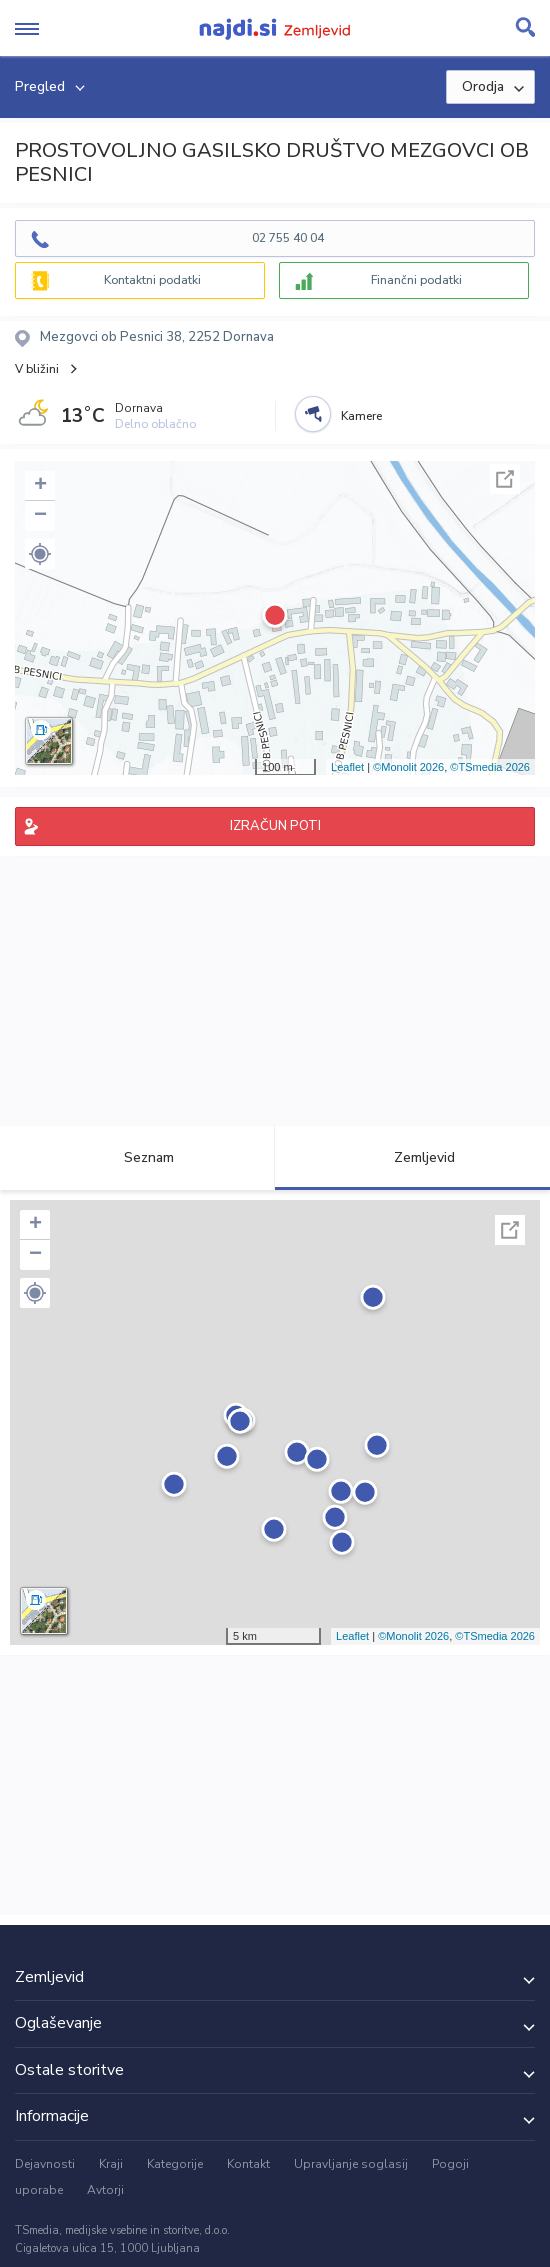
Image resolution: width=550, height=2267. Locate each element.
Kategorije (175, 2164)
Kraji (111, 2164)
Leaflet (347, 767)
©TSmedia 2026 (490, 767)
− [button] (40, 516)
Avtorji (105, 2190)
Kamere (361, 416)
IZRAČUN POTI (275, 826)
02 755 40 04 (288, 238)
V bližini (37, 369)
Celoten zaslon (505, 479)
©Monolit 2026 (408, 767)
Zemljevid (413, 1157)
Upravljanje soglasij (351, 2164)
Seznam (137, 1157)
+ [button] (40, 486)
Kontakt (248, 2164)
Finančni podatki (416, 280)
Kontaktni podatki (152, 280)
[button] (40, 554)
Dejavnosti (45, 2164)
